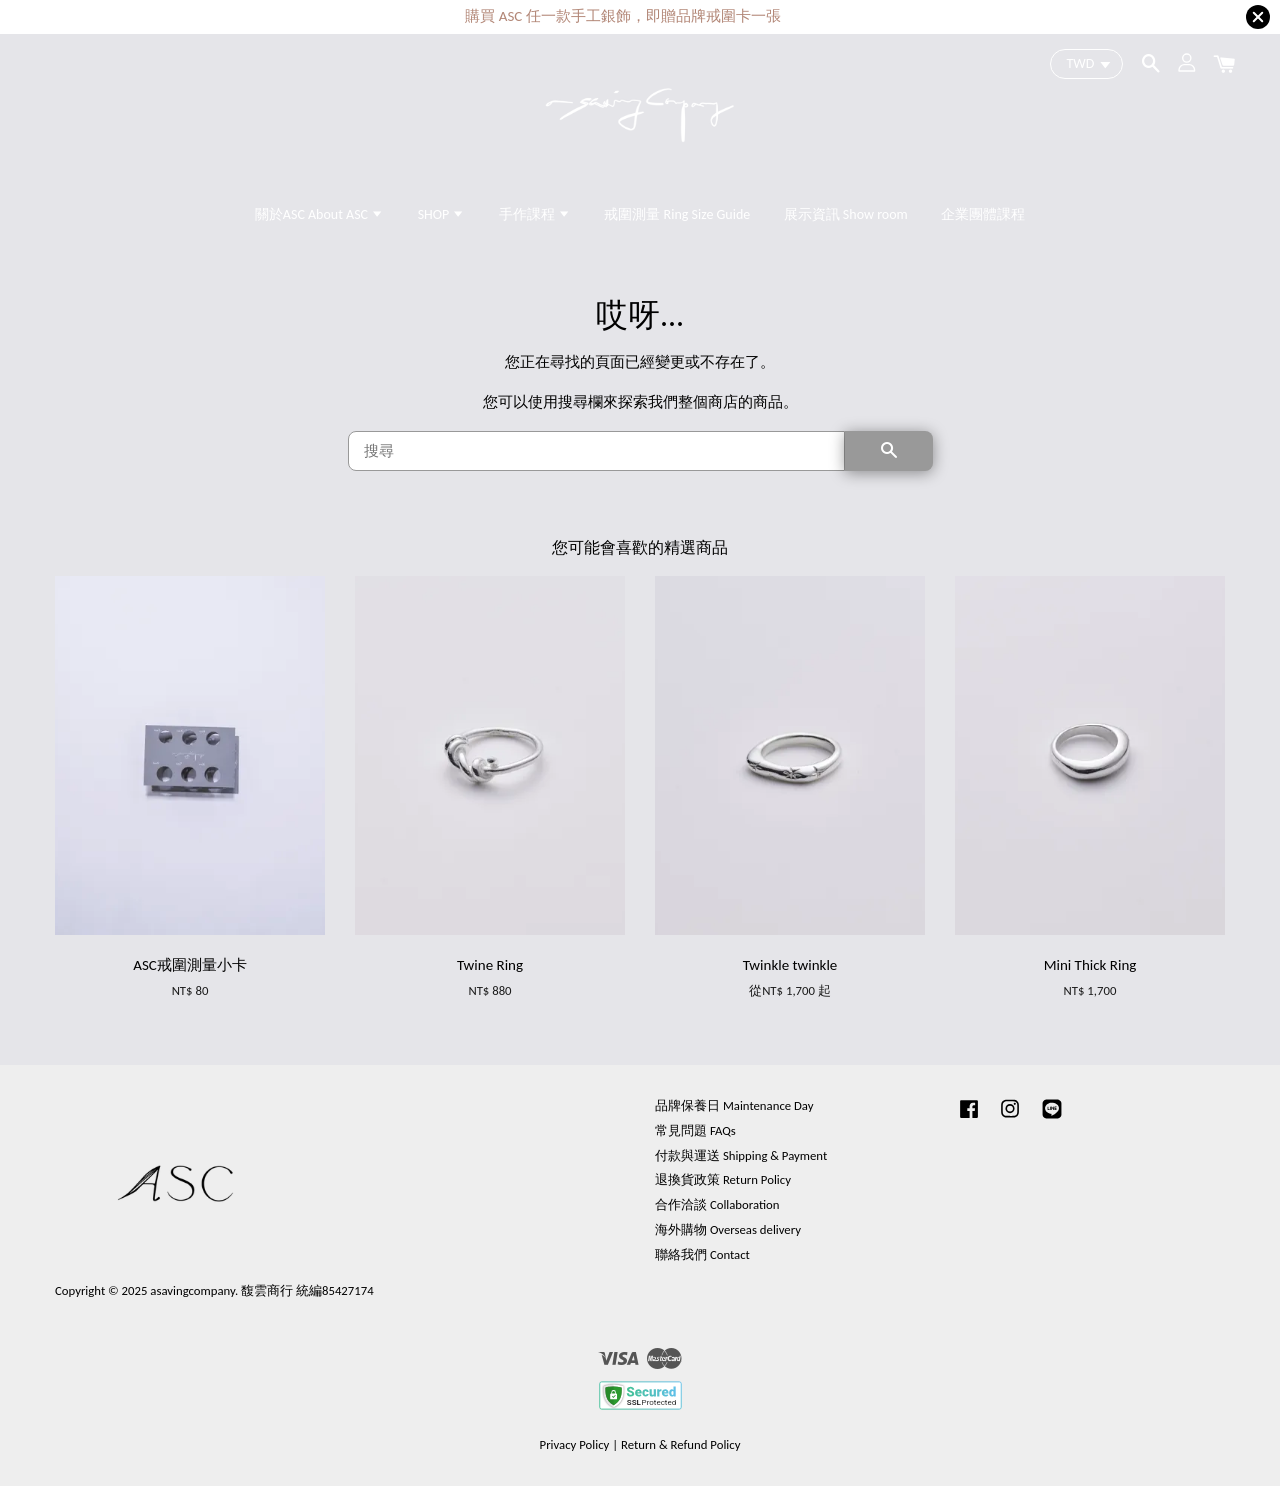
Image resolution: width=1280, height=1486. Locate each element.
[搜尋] (596, 451)
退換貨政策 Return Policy (723, 1179)
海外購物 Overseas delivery (728, 1229)
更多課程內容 (741, 17)
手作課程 (535, 214)
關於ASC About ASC (319, 214)
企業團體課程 (983, 214)
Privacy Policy (575, 1444)
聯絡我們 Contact (702, 1254)
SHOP (442, 214)
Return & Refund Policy (680, 1444)
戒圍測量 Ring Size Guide (677, 214)
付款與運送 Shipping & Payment (741, 1155)
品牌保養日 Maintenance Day (734, 1105)
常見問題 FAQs (695, 1130)
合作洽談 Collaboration (717, 1204)
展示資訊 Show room (846, 214)
